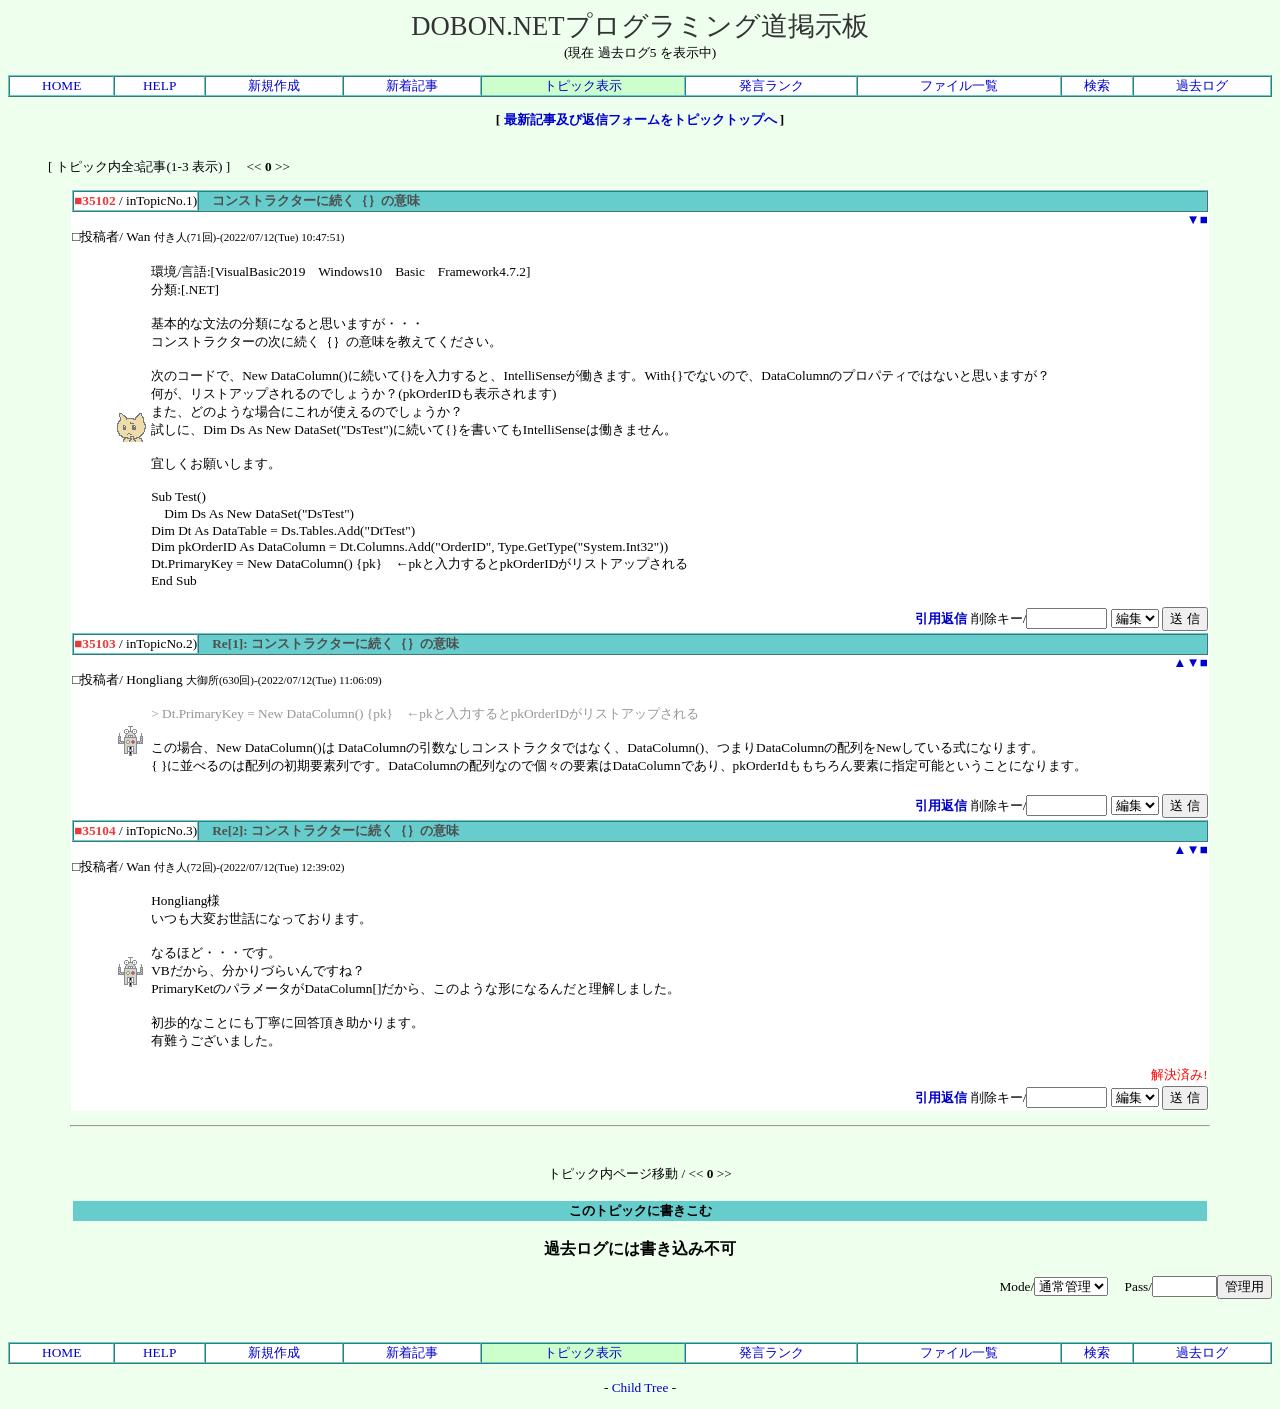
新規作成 (274, 85)
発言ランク (771, 85)
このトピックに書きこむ (640, 1210)
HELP (159, 85)
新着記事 (412, 85)
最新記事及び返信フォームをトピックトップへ (640, 119)
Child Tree (640, 1387)
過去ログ (1202, 85)
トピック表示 (583, 85)
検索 (1097, 85)
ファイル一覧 (959, 85)
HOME (61, 85)
